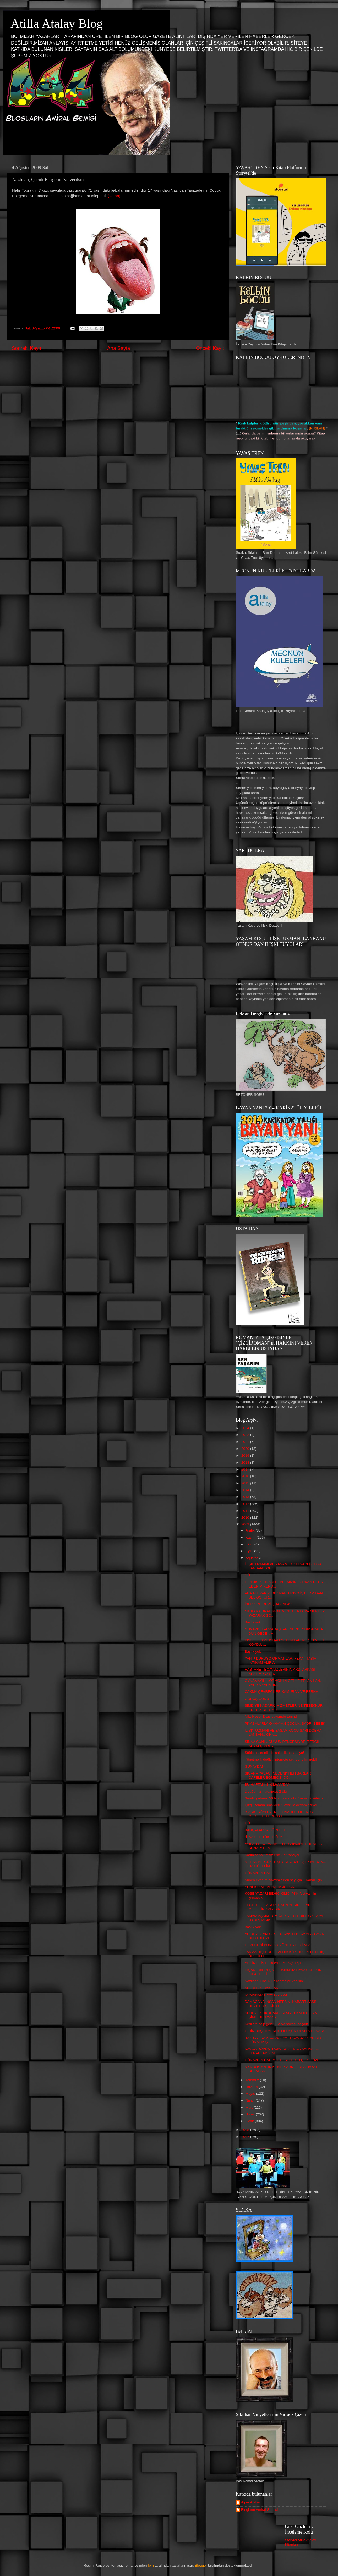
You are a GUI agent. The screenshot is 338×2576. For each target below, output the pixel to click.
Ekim (250, 1544)
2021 (245, 1442)
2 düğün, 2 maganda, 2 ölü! (266, 1791)
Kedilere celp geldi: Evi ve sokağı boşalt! (276, 2024)
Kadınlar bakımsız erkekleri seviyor (272, 1855)
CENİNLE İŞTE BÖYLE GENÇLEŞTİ (274, 1963)
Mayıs (251, 2094)
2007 (245, 2137)
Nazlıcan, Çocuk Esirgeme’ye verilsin (274, 1981)
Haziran (252, 2087)
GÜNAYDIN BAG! (258, 1873)
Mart (250, 2107)
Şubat (251, 2114)
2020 (245, 1449)
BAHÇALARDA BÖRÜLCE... (267, 1830)
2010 (245, 1517)
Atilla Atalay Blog (56, 23)
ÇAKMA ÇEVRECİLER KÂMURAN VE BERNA (281, 1692)
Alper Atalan (250, 2502)
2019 (245, 1455)
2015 (245, 1483)
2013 (245, 1497)
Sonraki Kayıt (26, 348)
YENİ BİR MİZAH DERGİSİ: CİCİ (270, 1887)
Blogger (201, 2565)
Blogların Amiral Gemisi (259, 2510)
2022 (245, 1435)
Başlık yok (253, 1622)
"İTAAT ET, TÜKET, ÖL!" (263, 1837)
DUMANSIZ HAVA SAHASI (266, 1995)
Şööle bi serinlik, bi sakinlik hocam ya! (274, 1753)
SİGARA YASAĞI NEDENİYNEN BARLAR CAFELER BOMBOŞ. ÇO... (278, 1775)
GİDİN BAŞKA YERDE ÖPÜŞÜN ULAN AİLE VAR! (284, 2031)
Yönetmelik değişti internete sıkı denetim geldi (281, 1759)
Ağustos (252, 1558)
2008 (245, 2130)
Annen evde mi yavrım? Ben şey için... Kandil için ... (285, 1880)
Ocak (250, 2121)
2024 (245, 1428)
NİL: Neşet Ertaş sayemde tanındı (271, 1716)
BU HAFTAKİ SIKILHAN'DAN (268, 1785)
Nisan (250, 2100)
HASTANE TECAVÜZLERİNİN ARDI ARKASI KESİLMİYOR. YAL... (280, 1671)
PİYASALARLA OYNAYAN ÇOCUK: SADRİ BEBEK (285, 1724)
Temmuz (253, 2080)
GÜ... (249, 1823)
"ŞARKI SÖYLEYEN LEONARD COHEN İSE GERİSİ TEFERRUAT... (280, 1814)
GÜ (247, 1575)
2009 (245, 1524)
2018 (245, 1462)
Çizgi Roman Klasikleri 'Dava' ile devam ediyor (281, 1805)
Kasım (251, 1537)
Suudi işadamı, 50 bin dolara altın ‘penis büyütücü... (285, 1798)
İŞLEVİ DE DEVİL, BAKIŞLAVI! (269, 1604)
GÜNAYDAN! (255, 1766)
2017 (245, 1469)
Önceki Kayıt (210, 348)
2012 (245, 1504)
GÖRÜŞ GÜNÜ (257, 1699)
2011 (245, 1511)
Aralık (250, 1530)
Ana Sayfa (118, 348)
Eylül (250, 1551)
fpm (151, 2565)
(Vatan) (114, 196)
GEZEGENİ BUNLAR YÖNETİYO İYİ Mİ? (277, 1945)
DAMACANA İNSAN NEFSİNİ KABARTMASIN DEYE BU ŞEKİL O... (281, 2004)
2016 (245, 1476)
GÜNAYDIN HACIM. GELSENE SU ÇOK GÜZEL (283, 2060)
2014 (245, 1490)
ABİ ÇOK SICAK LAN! (262, 1988)
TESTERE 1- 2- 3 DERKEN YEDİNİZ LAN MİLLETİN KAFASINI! (278, 1907)
